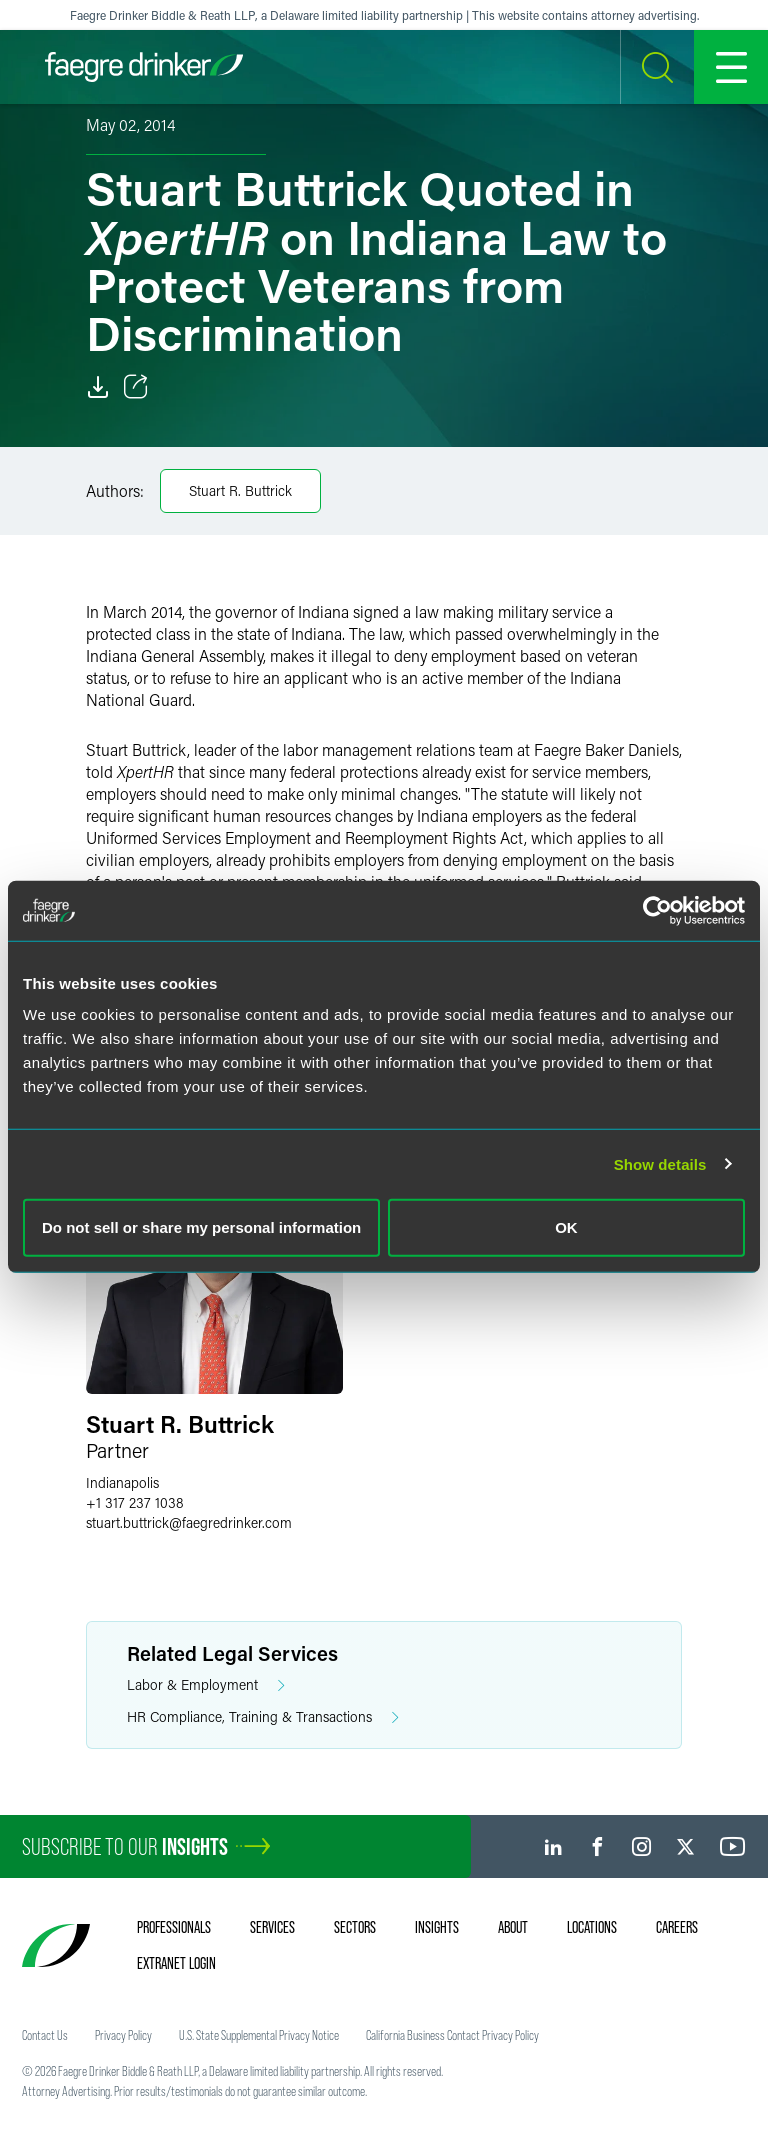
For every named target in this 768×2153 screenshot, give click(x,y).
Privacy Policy (123, 2035)
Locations (592, 1927)
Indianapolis (122, 1482)
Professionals (174, 1927)
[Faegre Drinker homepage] (144, 67)
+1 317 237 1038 (135, 1502)
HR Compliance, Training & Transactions (263, 1717)
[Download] (98, 387)
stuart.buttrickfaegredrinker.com (189, 1522)
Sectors (355, 1927)
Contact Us (45, 2035)
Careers (677, 1927)
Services (272, 1927)
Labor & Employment (206, 1685)
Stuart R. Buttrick (240, 490)
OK (566, 1227)
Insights (437, 1927)
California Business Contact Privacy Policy (452, 2035)
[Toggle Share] (136, 387)
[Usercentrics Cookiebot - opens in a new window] (657, 910)
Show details (660, 1163)
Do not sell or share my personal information (201, 1227)
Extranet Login (176, 1963)
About (513, 1927)
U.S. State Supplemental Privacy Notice (259, 2035)
